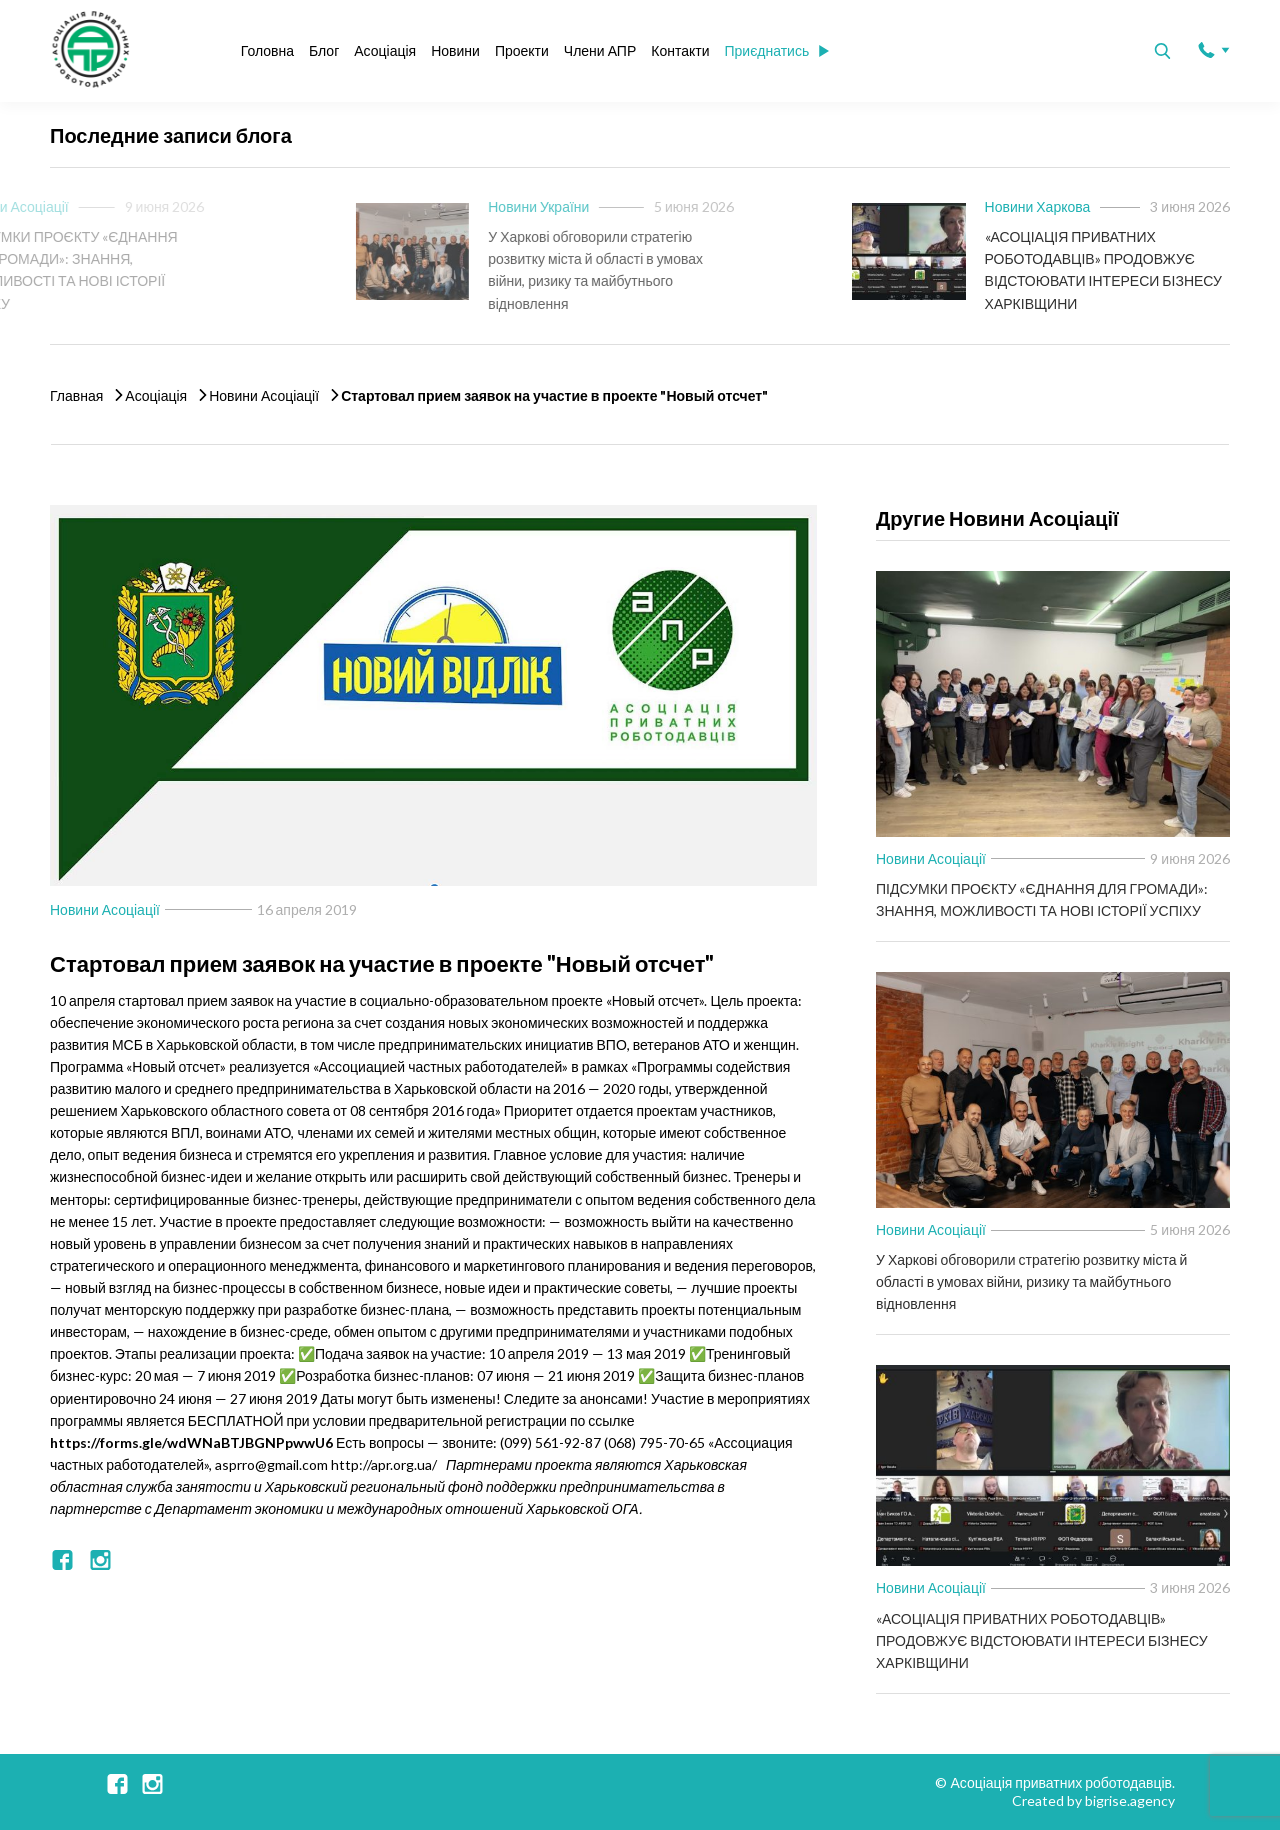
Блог (324, 50)
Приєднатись (776, 50)
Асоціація (385, 50)
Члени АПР (600, 50)
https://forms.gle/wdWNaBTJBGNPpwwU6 (191, 1442)
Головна (267, 50)
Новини (455, 50)
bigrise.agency (1130, 1800)
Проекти (522, 50)
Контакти (680, 50)
